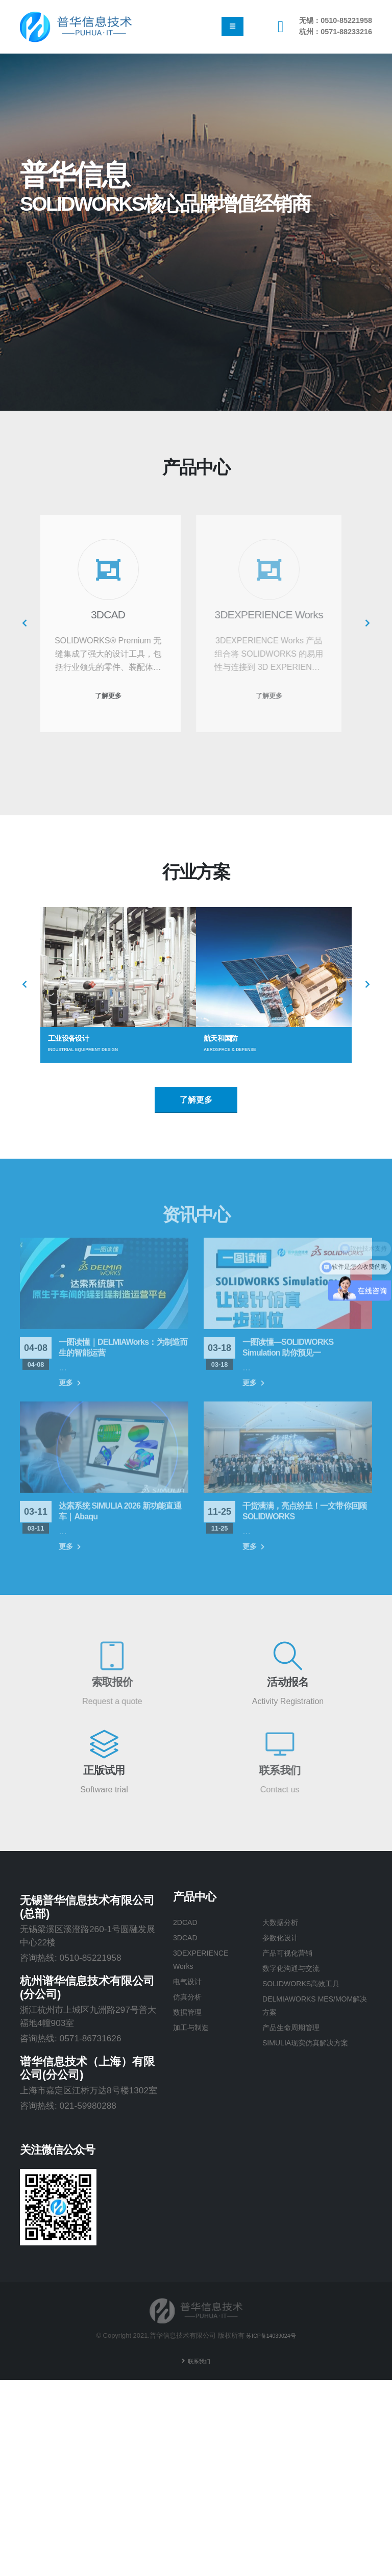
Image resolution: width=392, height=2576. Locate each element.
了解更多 (196, 1099)
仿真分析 (190, 1999)
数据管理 (190, 2015)
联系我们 (198, 2361)
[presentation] (25, 623)
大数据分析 (284, 1922)
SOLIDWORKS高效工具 (309, 1986)
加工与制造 (194, 2031)
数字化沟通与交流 (297, 1970)
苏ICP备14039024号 (271, 2335)
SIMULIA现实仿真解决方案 (314, 2047)
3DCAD (188, 1938)
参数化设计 (284, 1938)
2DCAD (188, 1922)
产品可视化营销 (292, 1954)
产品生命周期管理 (297, 2031)
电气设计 (190, 1984)
